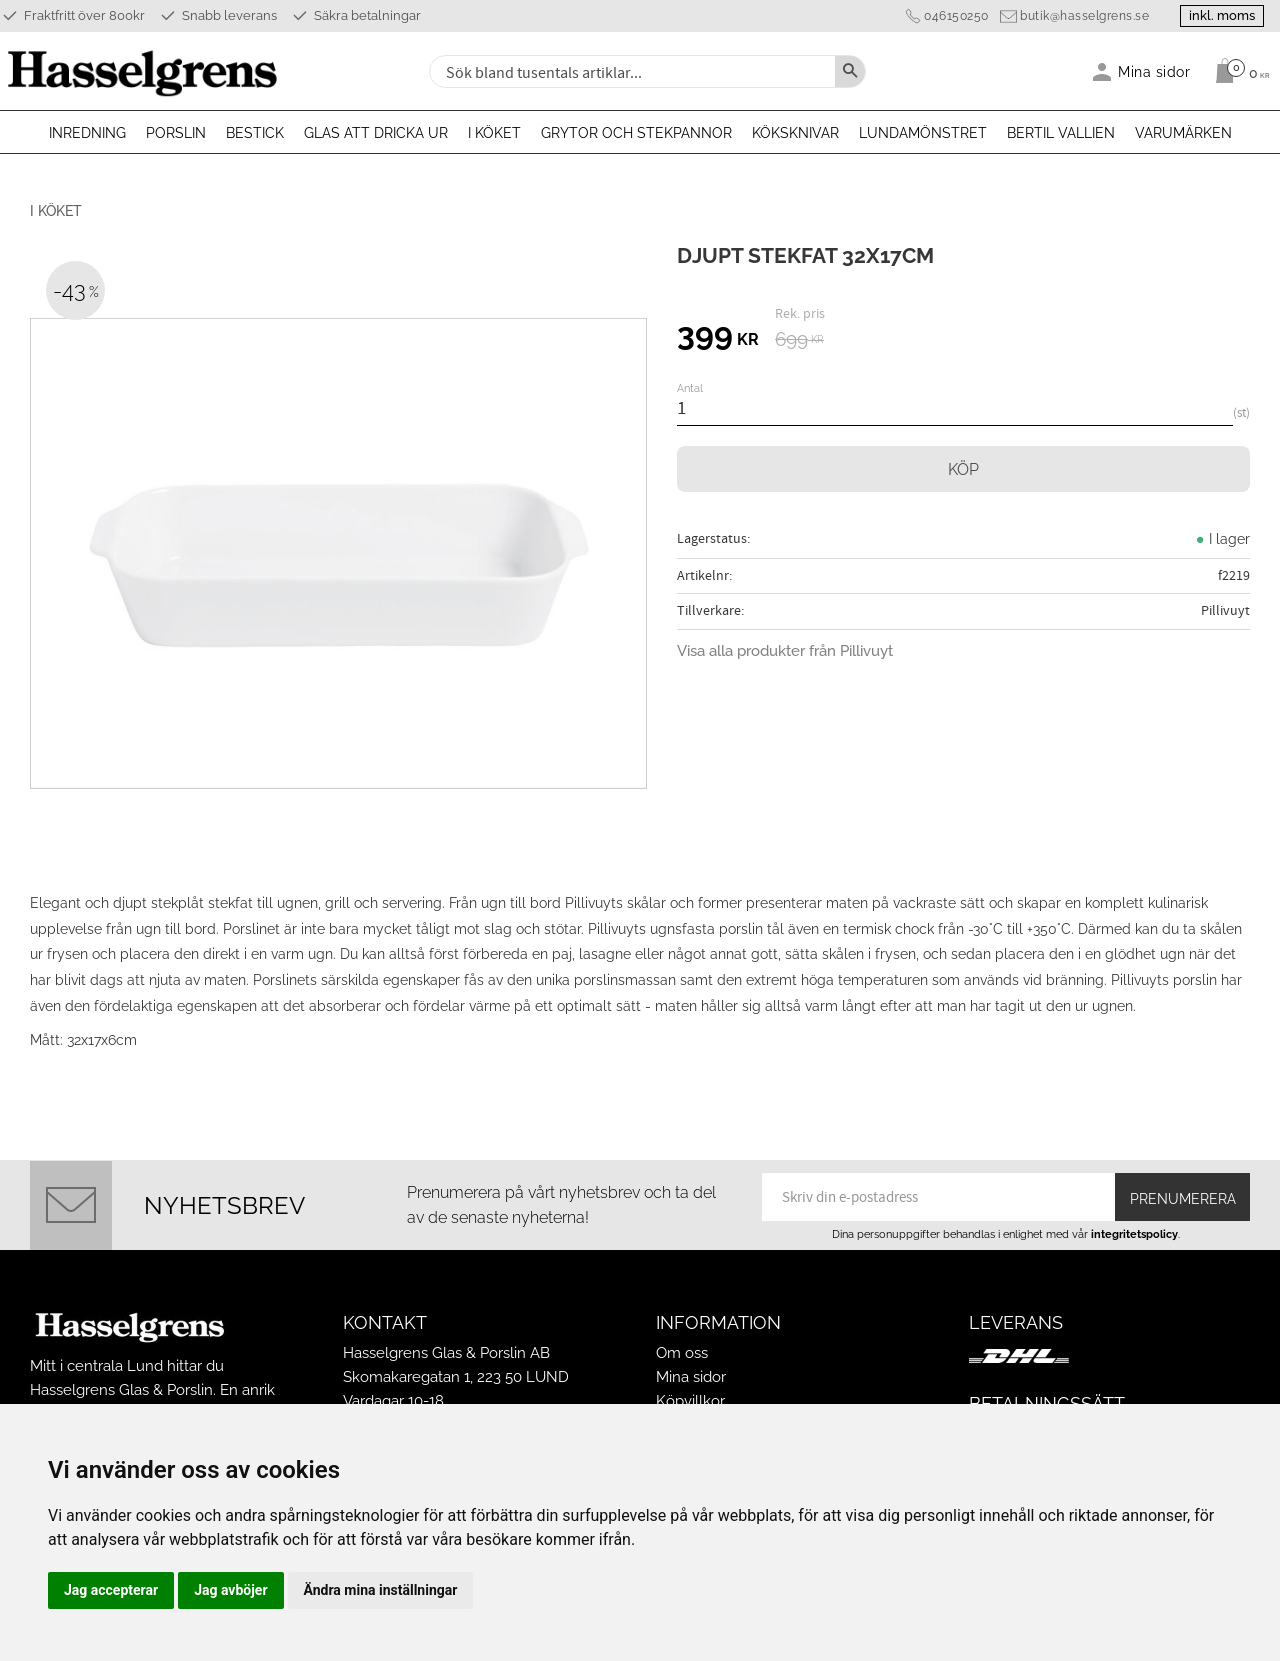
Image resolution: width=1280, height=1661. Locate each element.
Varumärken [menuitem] (1183, 133)
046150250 (956, 16)
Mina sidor (691, 1377)
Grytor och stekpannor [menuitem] (636, 133)
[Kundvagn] (1237, 71)
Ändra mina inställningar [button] (381, 1590)
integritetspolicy (1134, 1234)
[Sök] (850, 71)
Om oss (682, 1353)
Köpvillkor (690, 1401)
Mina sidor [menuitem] (1154, 71)
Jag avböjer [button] (230, 1590)
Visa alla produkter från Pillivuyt (785, 651)
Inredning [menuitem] (87, 133)
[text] (718, 337)
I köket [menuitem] (494, 133)
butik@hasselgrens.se (1084, 16)
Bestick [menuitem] (255, 133)
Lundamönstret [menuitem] (923, 133)
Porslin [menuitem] (176, 133)
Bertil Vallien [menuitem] (1061, 133)
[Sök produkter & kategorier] (630, 71)
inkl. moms (1222, 15)
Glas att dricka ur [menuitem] (376, 133)
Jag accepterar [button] (111, 1590)
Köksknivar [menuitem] (795, 133)
